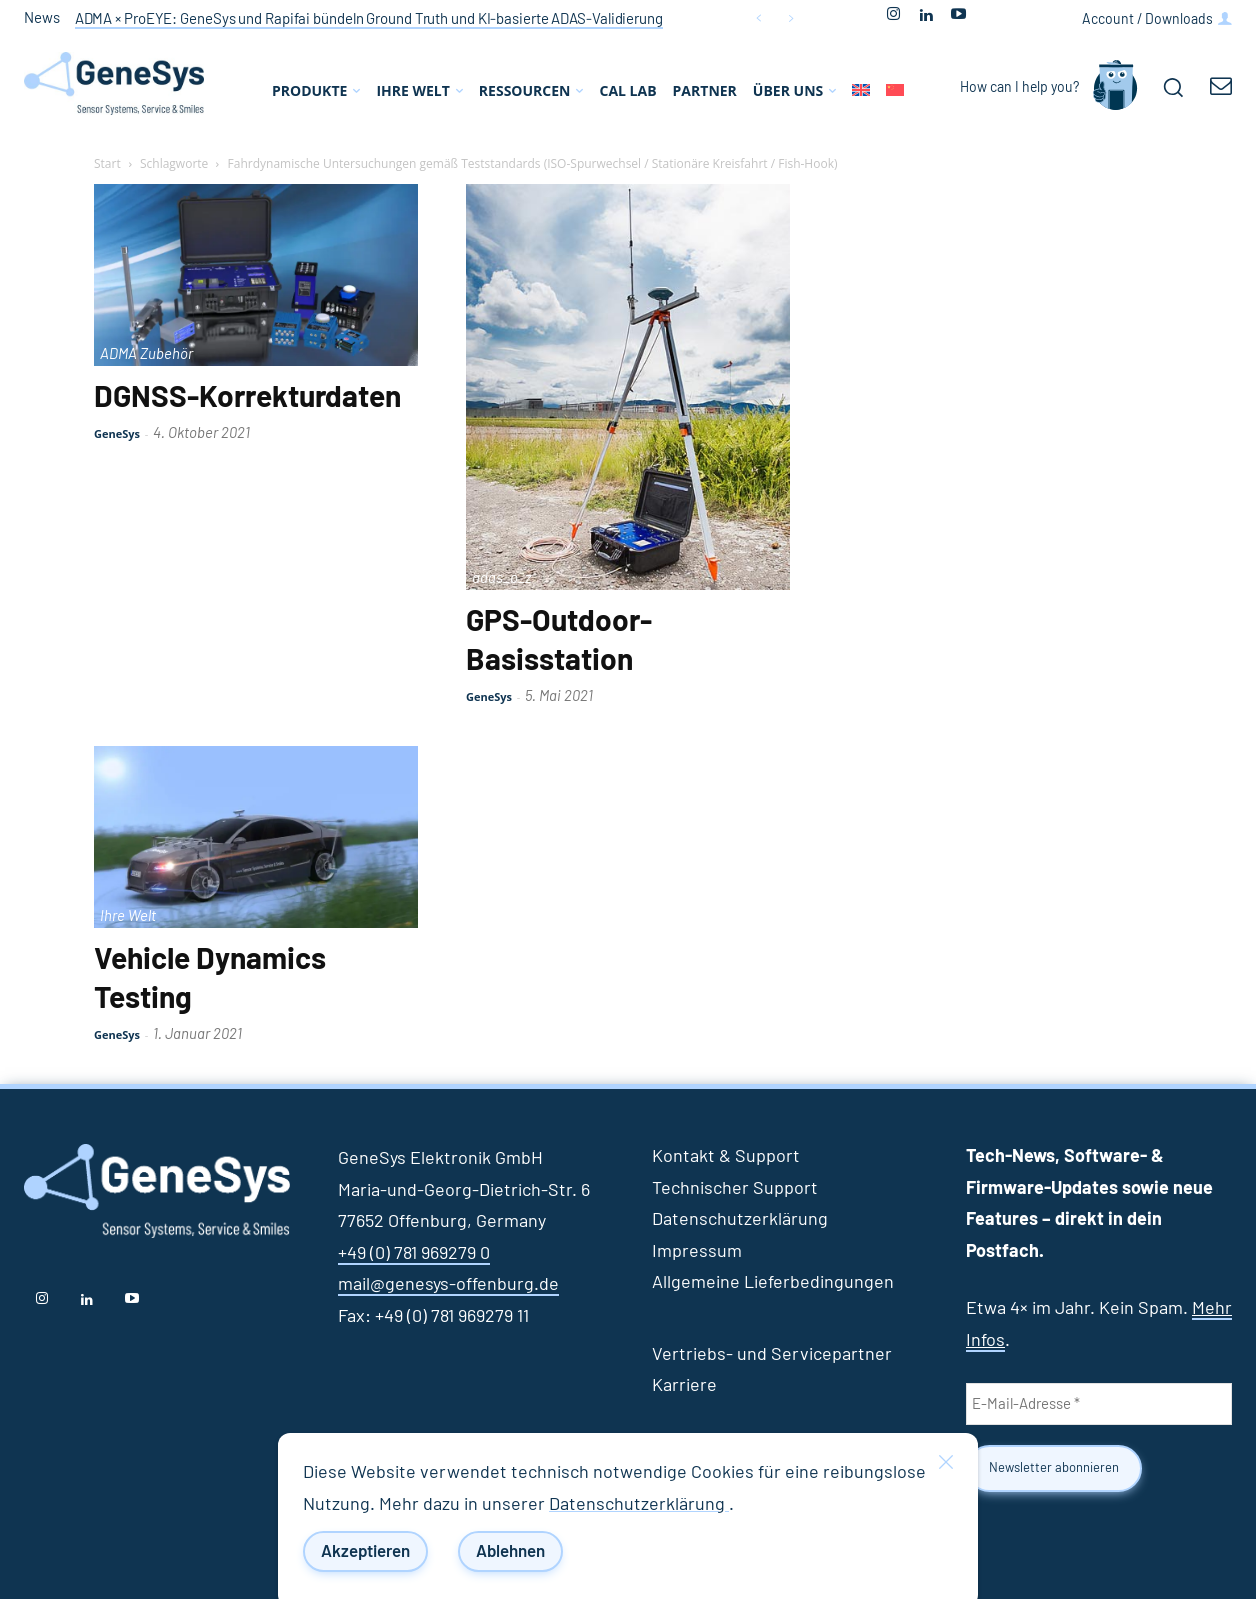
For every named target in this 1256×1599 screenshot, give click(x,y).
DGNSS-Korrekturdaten (247, 398)
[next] (790, 18)
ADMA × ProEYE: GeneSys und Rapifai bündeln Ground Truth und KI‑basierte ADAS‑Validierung (369, 19)
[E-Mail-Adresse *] (1099, 1404)
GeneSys (117, 433)
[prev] (758, 18)
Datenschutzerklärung (639, 1505)
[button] (1173, 87)
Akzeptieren (365, 1551)
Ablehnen (510, 1551)
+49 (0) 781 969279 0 (414, 1254)
